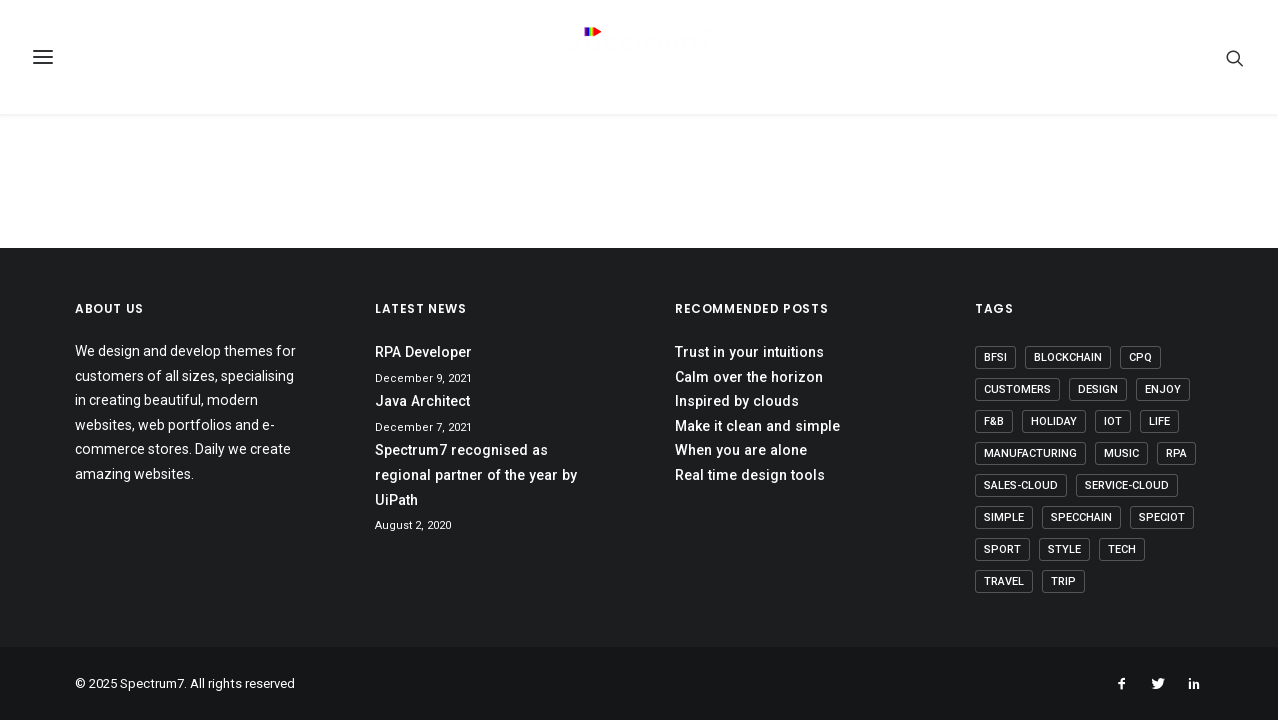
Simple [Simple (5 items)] (1004, 517)
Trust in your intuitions (749, 352)
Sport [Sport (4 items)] (1002, 549)
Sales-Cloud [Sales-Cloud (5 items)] (1021, 485)
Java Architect (422, 401)
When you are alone (741, 450)
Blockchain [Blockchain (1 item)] (1068, 357)
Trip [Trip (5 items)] (1063, 581)
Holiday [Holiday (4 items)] (1054, 421)
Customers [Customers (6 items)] (1017, 389)
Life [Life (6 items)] (1159, 421)
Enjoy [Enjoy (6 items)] (1163, 389)
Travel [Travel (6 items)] (1004, 581)
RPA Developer (423, 352)
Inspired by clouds (737, 401)
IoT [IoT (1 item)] (1113, 421)
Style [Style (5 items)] (1064, 549)
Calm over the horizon (749, 377)
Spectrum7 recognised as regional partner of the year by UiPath (476, 474)
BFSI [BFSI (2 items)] (995, 357)
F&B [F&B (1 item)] (994, 421)
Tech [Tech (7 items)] (1122, 549)
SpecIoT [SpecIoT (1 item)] (1162, 517)
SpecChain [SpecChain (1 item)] (1081, 517)
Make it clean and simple (757, 426)
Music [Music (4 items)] (1121, 453)
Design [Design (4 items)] (1098, 389)
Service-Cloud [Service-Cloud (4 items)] (1127, 485)
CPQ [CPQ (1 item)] (1140, 357)
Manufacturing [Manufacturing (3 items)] (1030, 453)
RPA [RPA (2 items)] (1176, 453)
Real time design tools (750, 475)
